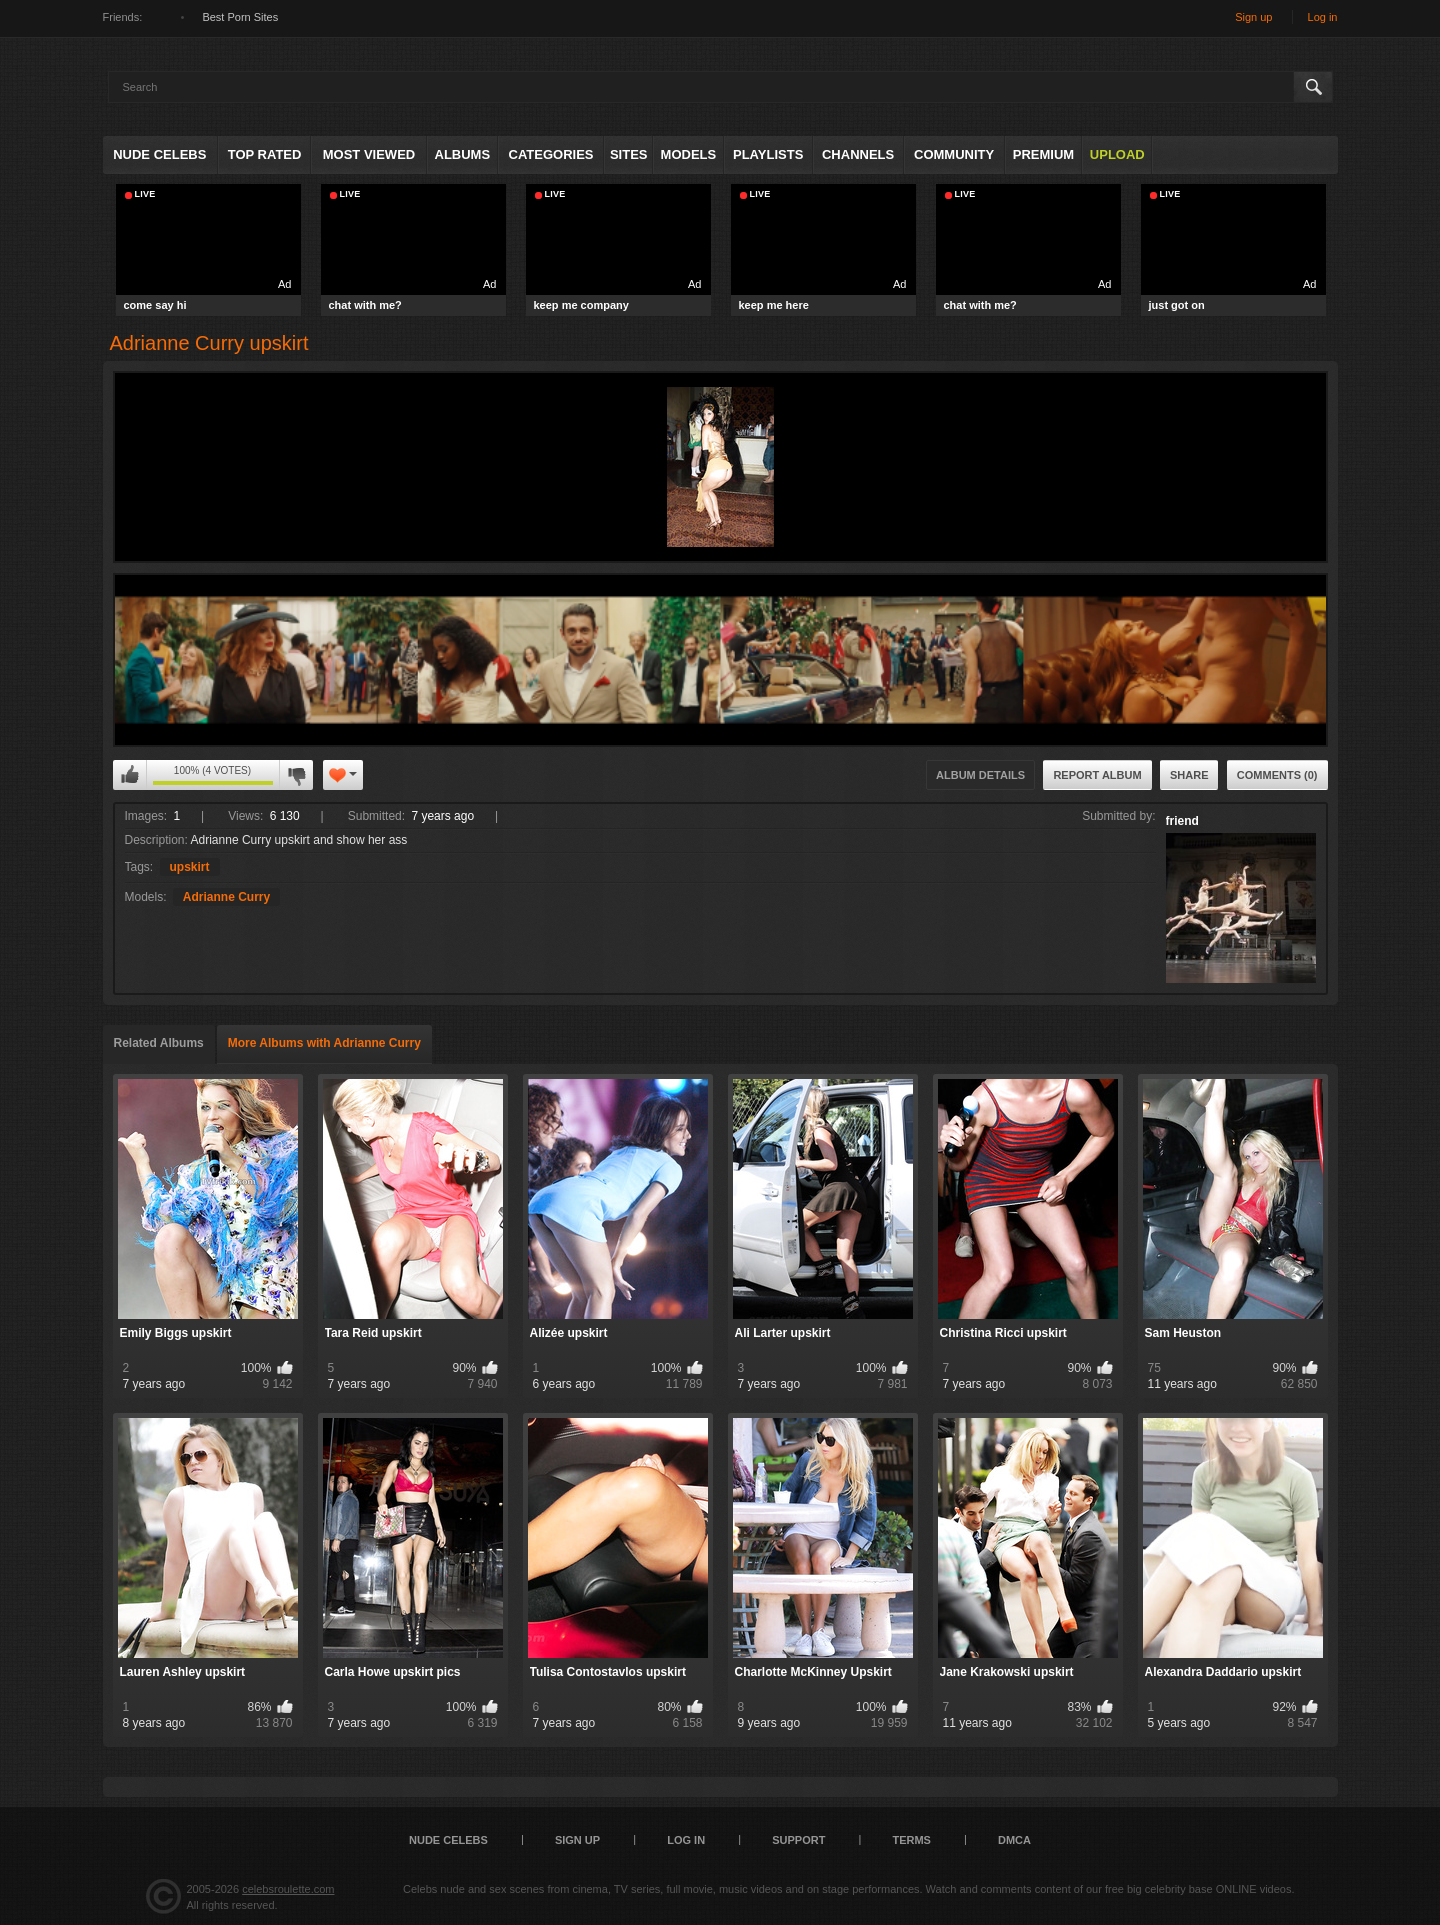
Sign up (1253, 17)
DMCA (1014, 1840)
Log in (1323, 17)
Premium (1043, 154)
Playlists (768, 154)
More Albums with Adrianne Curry (324, 1043)
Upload (1117, 154)
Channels (858, 154)
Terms (911, 1840)
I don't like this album (296, 775)
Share (1189, 775)
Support (798, 1840)
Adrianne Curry (226, 897)
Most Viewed (369, 154)
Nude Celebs (159, 154)
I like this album (130, 775)
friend (1182, 821)
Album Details (980, 775)
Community (954, 154)
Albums (463, 154)
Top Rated (265, 154)
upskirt (190, 867)
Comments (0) (1277, 775)
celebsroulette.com (288, 1889)
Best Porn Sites (240, 17)
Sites (629, 154)
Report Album (1097, 775)
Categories (551, 154)
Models (689, 154)
